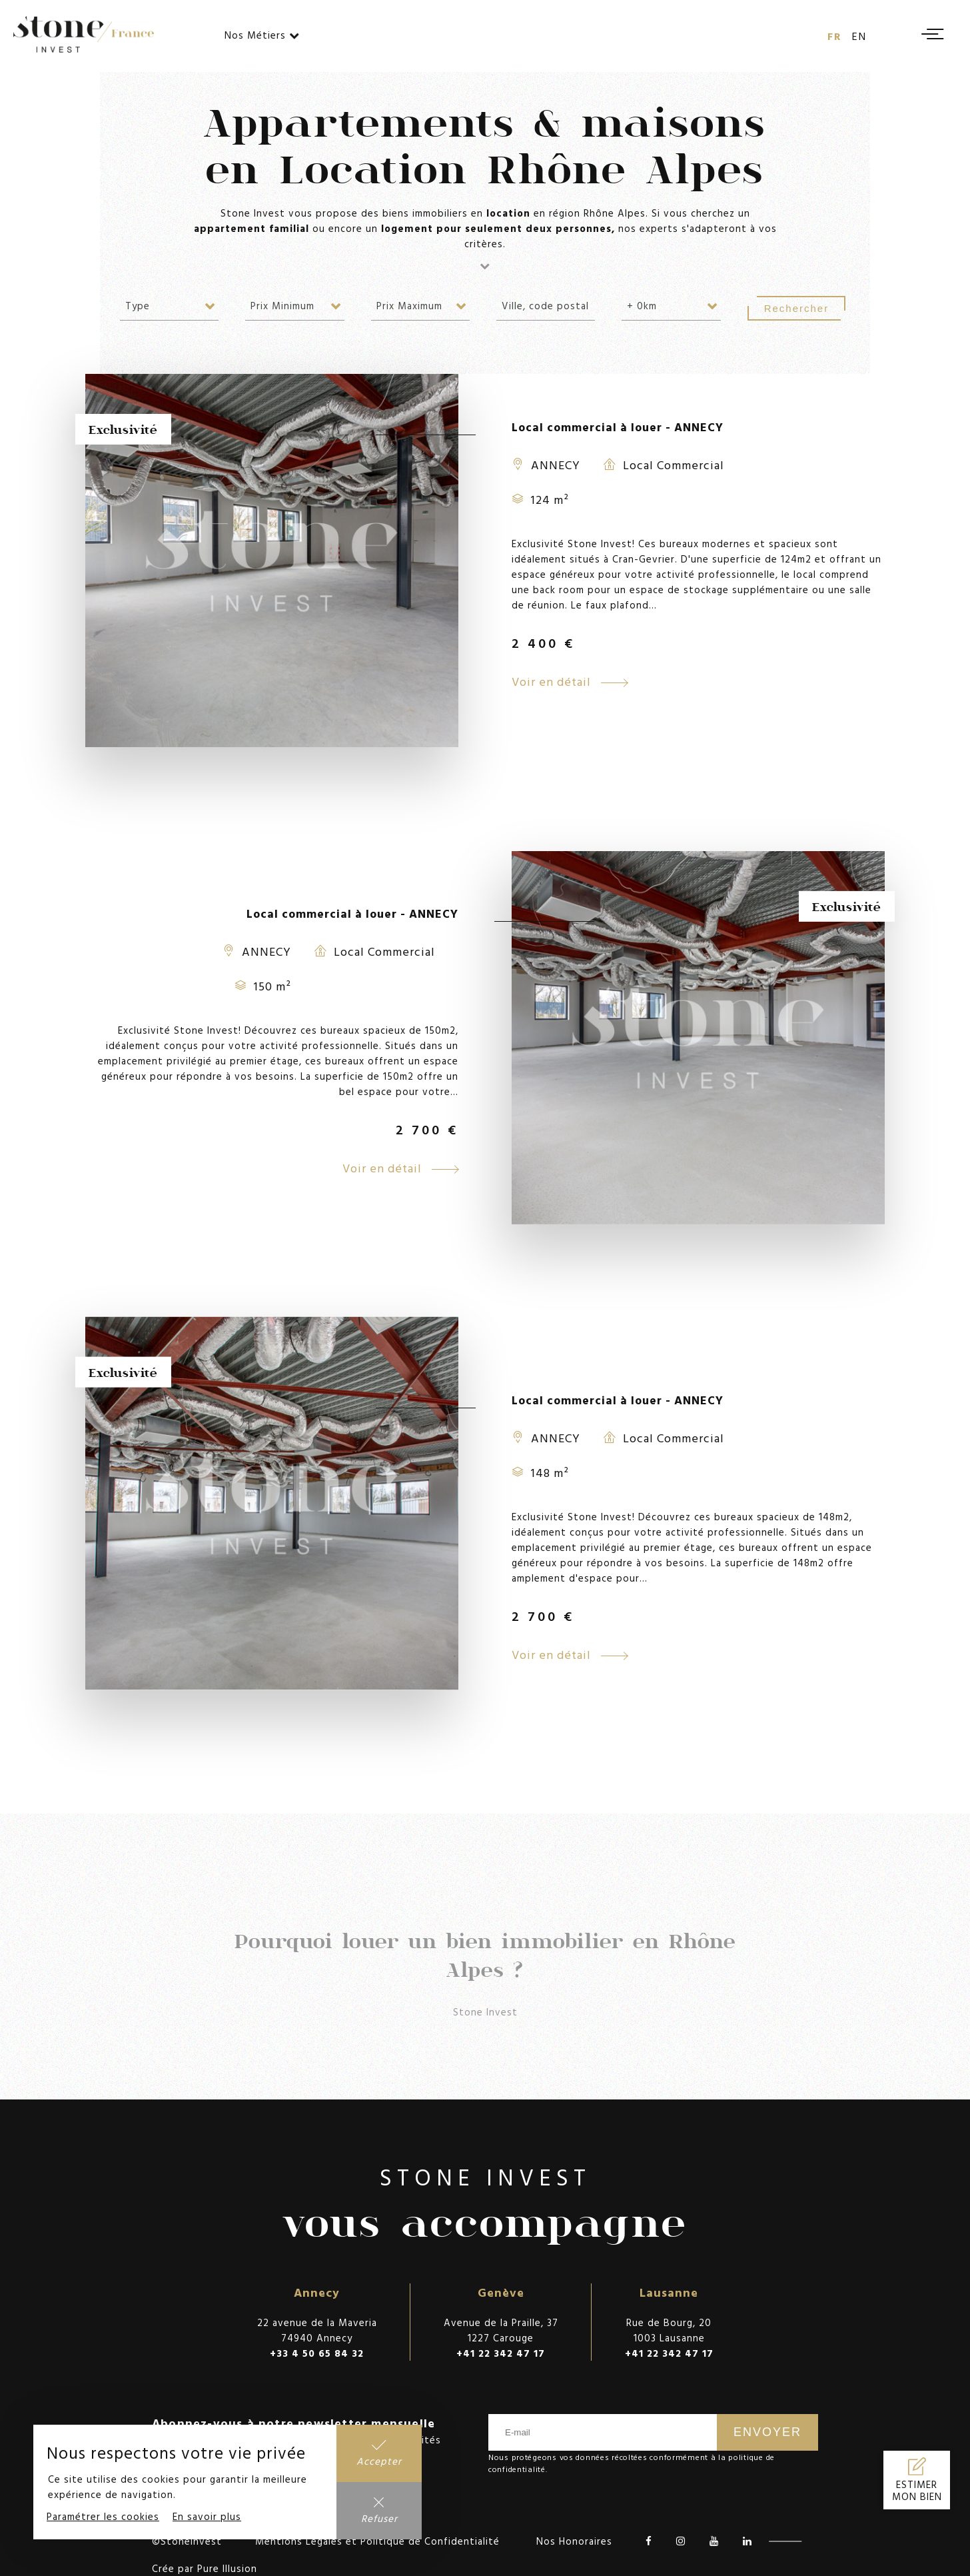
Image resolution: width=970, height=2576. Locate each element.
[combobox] (169, 306)
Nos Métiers (262, 35)
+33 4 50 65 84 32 (317, 2353)
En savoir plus (207, 2516)
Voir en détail (570, 681)
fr (834, 36)
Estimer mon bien (917, 2491)
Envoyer (767, 2432)
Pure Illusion (227, 2568)
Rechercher (796, 308)
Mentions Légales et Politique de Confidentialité (377, 2541)
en (859, 36)
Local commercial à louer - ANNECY (618, 427)
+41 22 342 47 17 (500, 2353)
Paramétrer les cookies (103, 2516)
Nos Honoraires (574, 2541)
